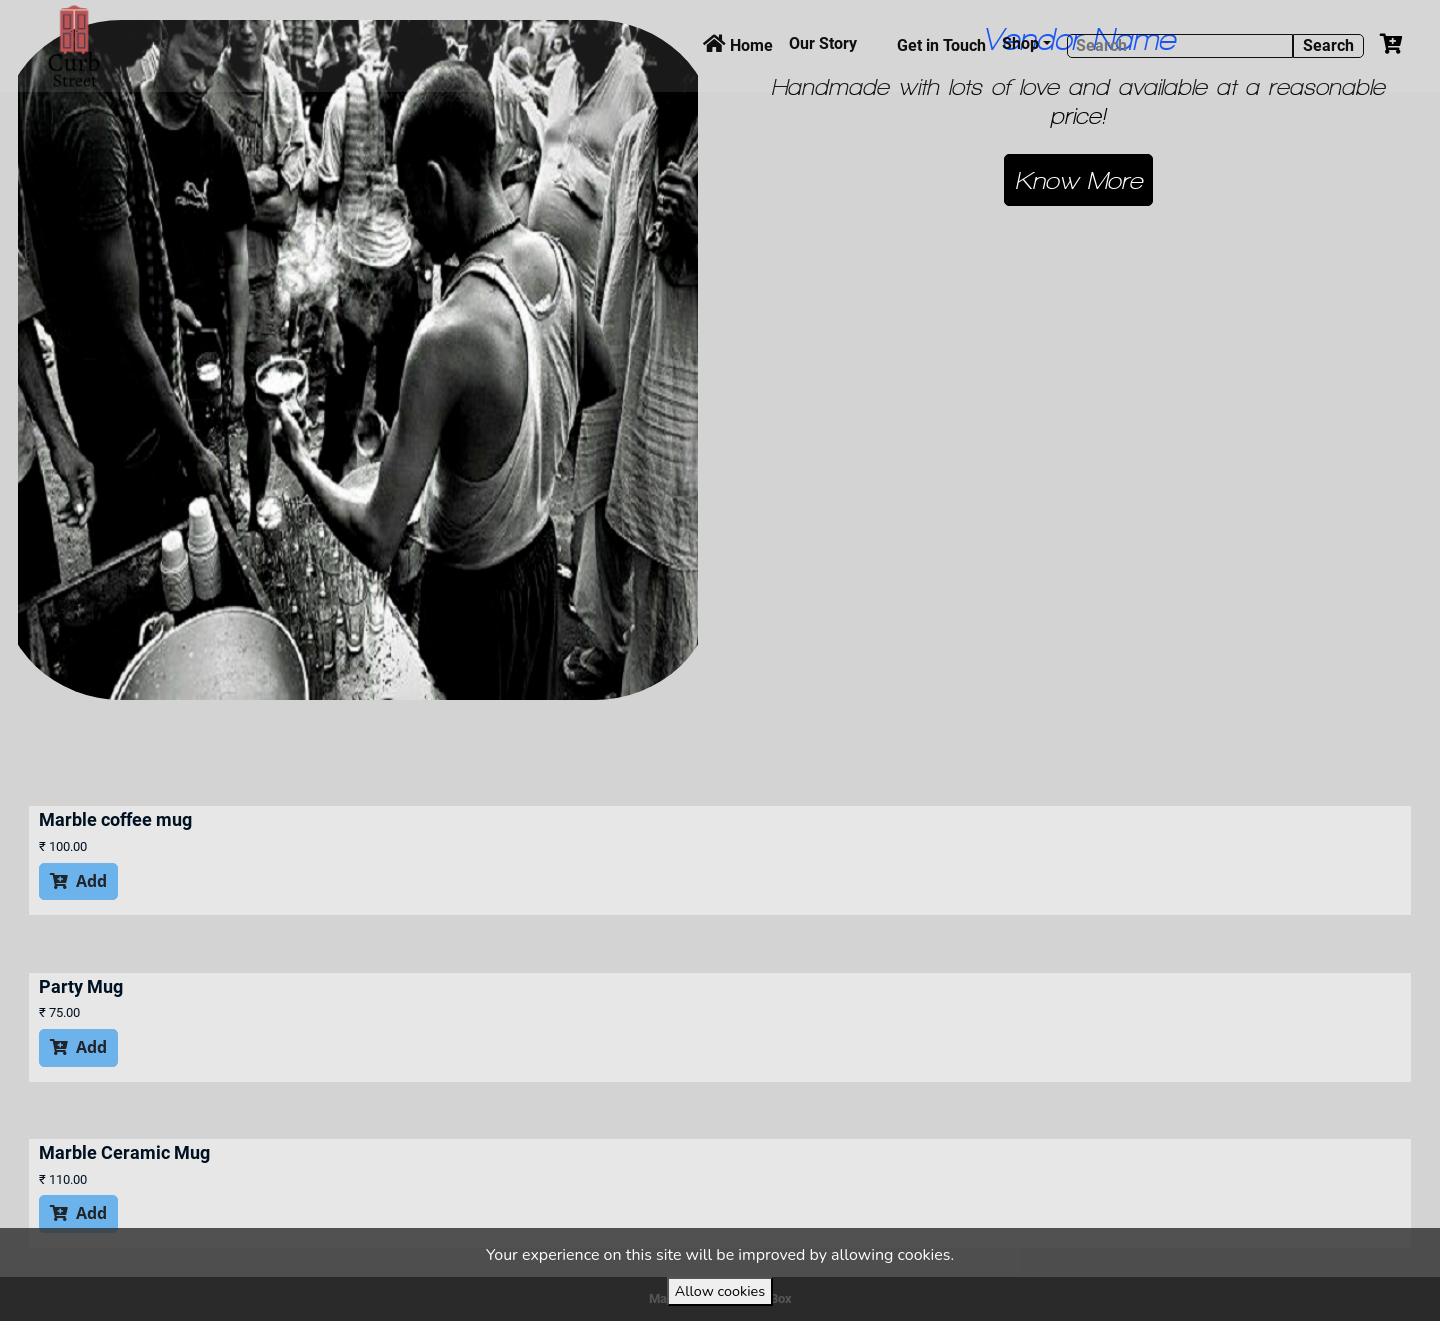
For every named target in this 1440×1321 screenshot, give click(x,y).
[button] (1078, 180)
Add (78, 881)
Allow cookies (720, 1291)
